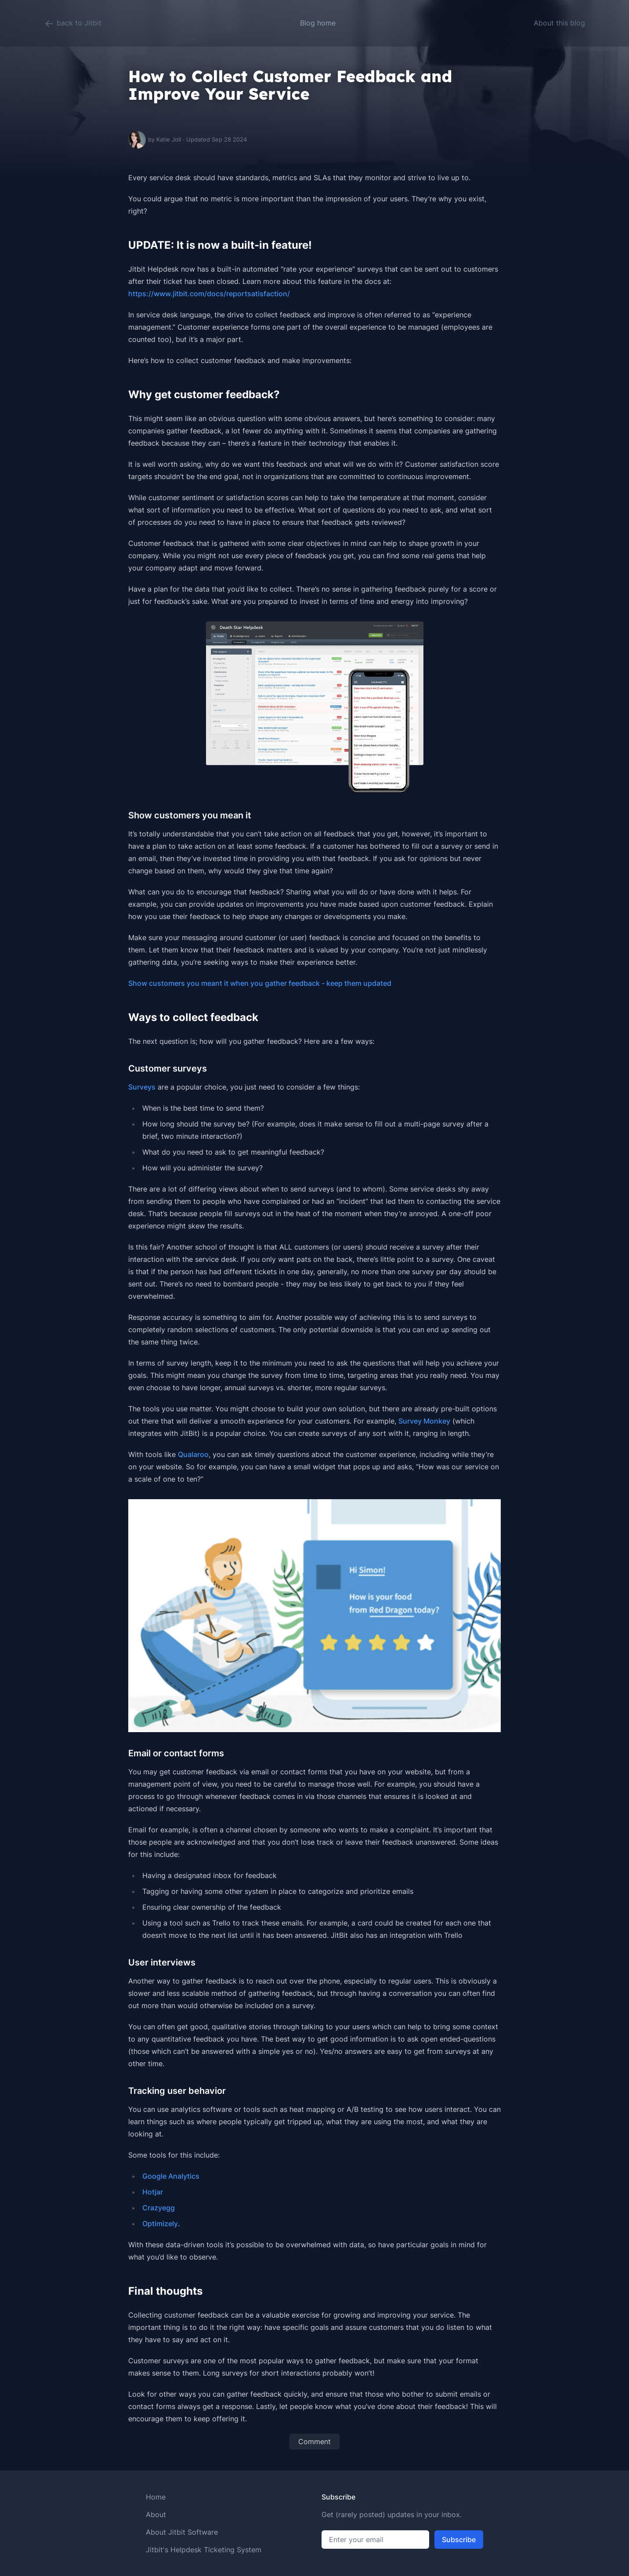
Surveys (141, 1087)
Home (156, 2496)
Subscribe (459, 2539)
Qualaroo (193, 1454)
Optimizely (160, 2223)
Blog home (318, 22)
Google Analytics (170, 2176)
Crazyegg (158, 2207)
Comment (314, 2441)
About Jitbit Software (182, 2532)
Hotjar (152, 2191)
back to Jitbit (72, 23)
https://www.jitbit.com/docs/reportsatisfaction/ (209, 293)
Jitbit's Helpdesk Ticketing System (203, 2549)
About (156, 2514)
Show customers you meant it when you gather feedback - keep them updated (259, 983)
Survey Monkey (424, 1421)
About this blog (559, 22)
